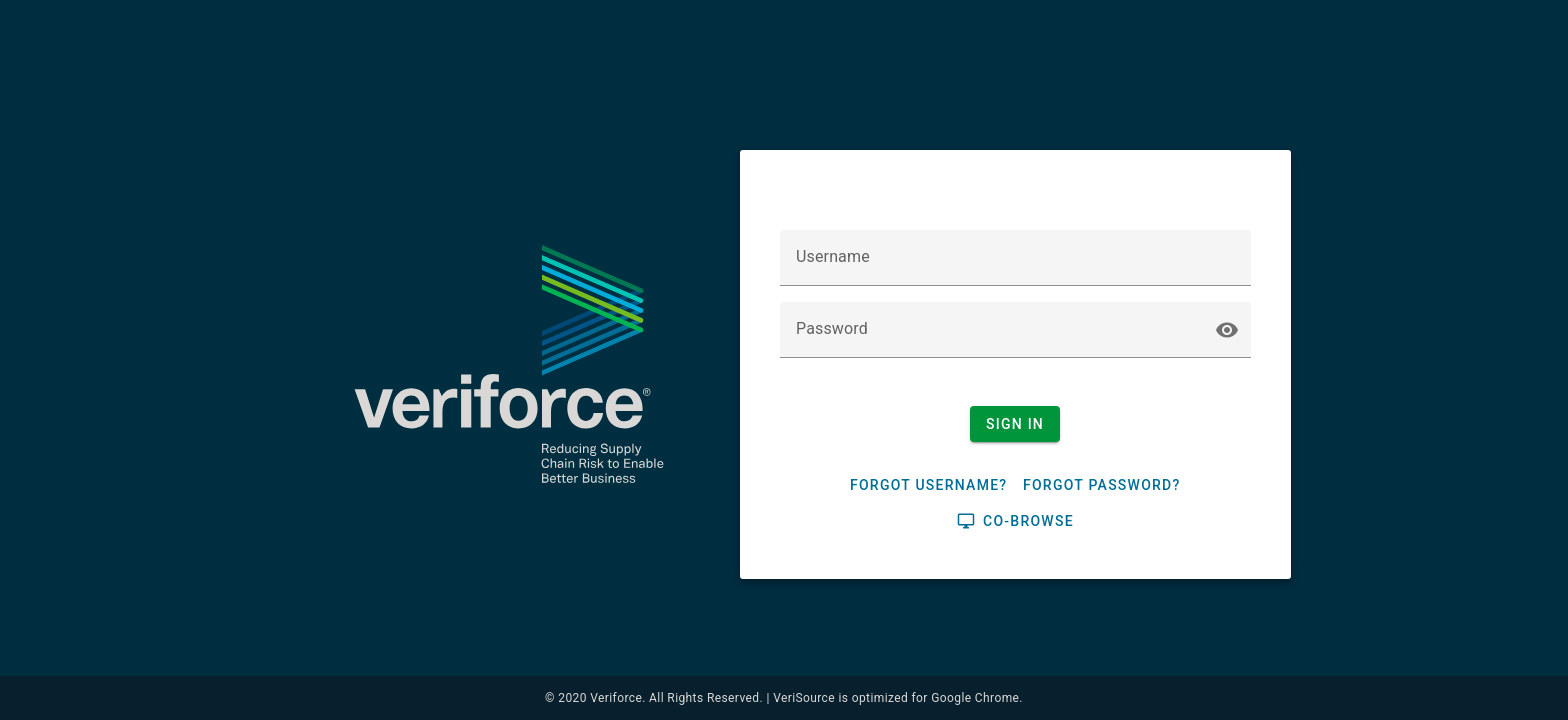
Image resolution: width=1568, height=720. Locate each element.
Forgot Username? (928, 485)
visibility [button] (1227, 330)
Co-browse (1015, 521)
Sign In (1015, 424)
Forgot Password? (1102, 485)
